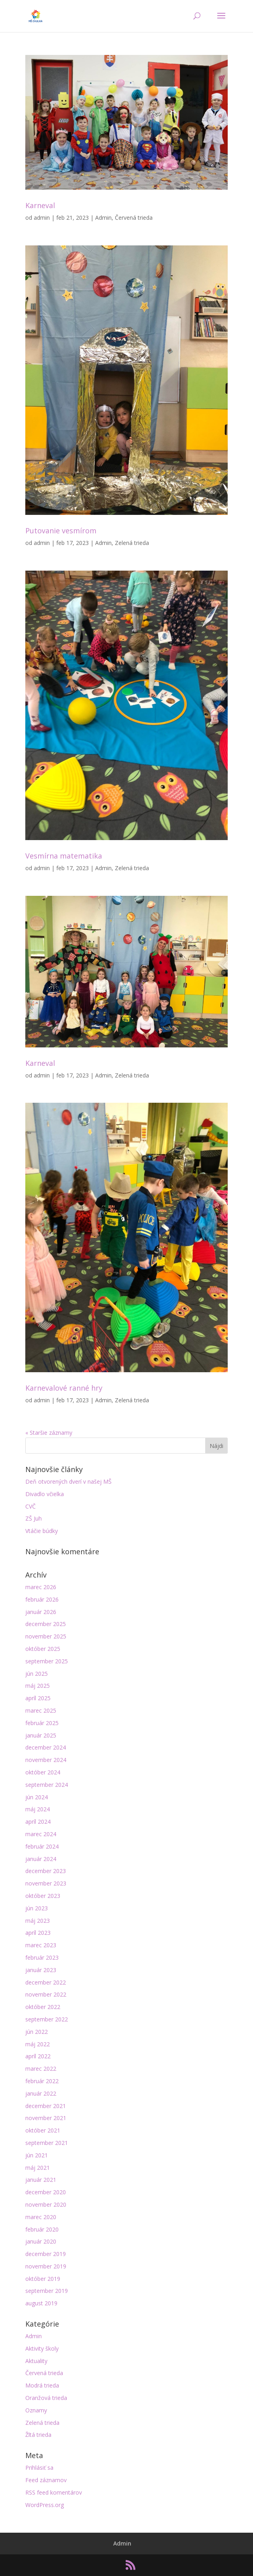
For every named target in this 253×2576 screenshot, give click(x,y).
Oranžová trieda (46, 2398)
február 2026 (42, 1599)
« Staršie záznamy (48, 1432)
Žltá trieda (38, 2434)
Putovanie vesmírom (60, 530)
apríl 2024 (38, 1821)
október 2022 (42, 2007)
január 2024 (40, 1859)
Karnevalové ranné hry (63, 1388)
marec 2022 (40, 2068)
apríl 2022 (38, 2056)
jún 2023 (36, 1908)
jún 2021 (36, 2155)
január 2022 (40, 2093)
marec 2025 (40, 1710)
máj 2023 (37, 1920)
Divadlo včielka (44, 1494)
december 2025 (45, 1624)
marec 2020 (40, 2217)
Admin (103, 217)
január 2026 (40, 1612)
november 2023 (45, 1883)
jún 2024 (36, 1797)
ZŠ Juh (33, 1518)
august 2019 (41, 2303)
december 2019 (45, 2254)
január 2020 (40, 2241)
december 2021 (45, 2106)
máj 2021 (37, 2167)
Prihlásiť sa (39, 2467)
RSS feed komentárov (53, 2492)
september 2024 (46, 1784)
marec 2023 (40, 1945)
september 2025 (46, 1661)
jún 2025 (36, 1673)
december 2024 (45, 1747)
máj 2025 (37, 1685)
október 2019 (42, 2278)
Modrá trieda (42, 2385)
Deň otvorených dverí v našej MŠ (68, 1481)
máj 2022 (37, 2044)
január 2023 (40, 1970)
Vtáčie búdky (41, 1531)
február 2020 (42, 2229)
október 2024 (42, 1772)
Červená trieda (134, 217)
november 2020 (45, 2204)
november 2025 (45, 1636)
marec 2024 (40, 1834)
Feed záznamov (46, 2480)
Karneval (40, 205)
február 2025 (42, 1723)
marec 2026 (40, 1587)
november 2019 (45, 2266)
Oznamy (36, 2410)
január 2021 (40, 2179)
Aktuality (36, 2361)
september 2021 (46, 2143)
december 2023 (45, 1871)
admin (42, 217)
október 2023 (42, 1896)
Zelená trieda (132, 543)
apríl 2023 (38, 1932)
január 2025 (40, 1735)
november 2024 (45, 1760)
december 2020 (45, 2192)
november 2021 (45, 2118)
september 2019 (46, 2291)
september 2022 (46, 2019)
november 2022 (45, 1994)
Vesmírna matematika (63, 856)
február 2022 (42, 2081)
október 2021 (42, 2130)
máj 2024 (37, 1809)
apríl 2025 (38, 1698)
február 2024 (42, 1846)
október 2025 (42, 1649)
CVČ (30, 1506)
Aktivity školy (42, 2348)
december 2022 (45, 1982)
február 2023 (42, 1957)
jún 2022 (36, 2031)
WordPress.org (44, 2505)
